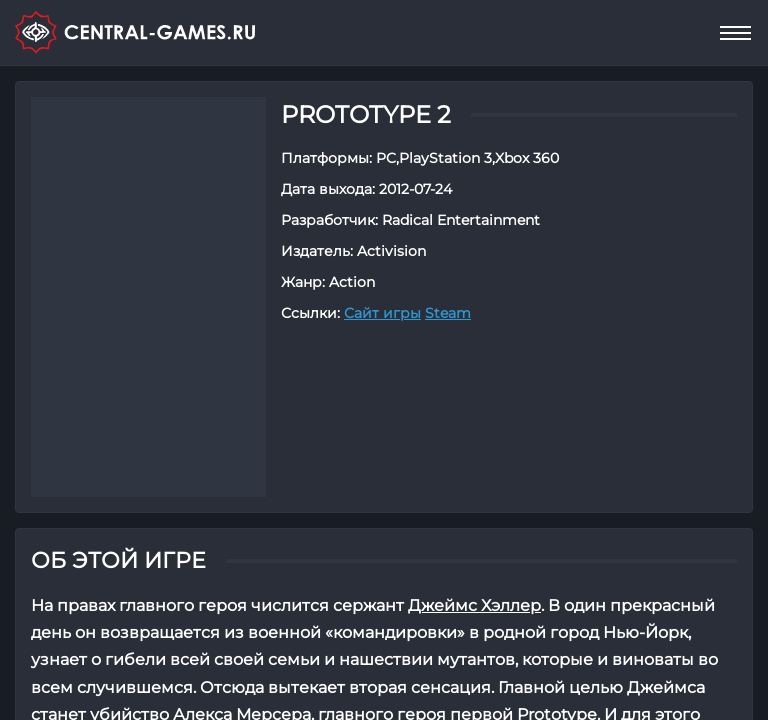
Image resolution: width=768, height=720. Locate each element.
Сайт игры (382, 313)
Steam (448, 313)
